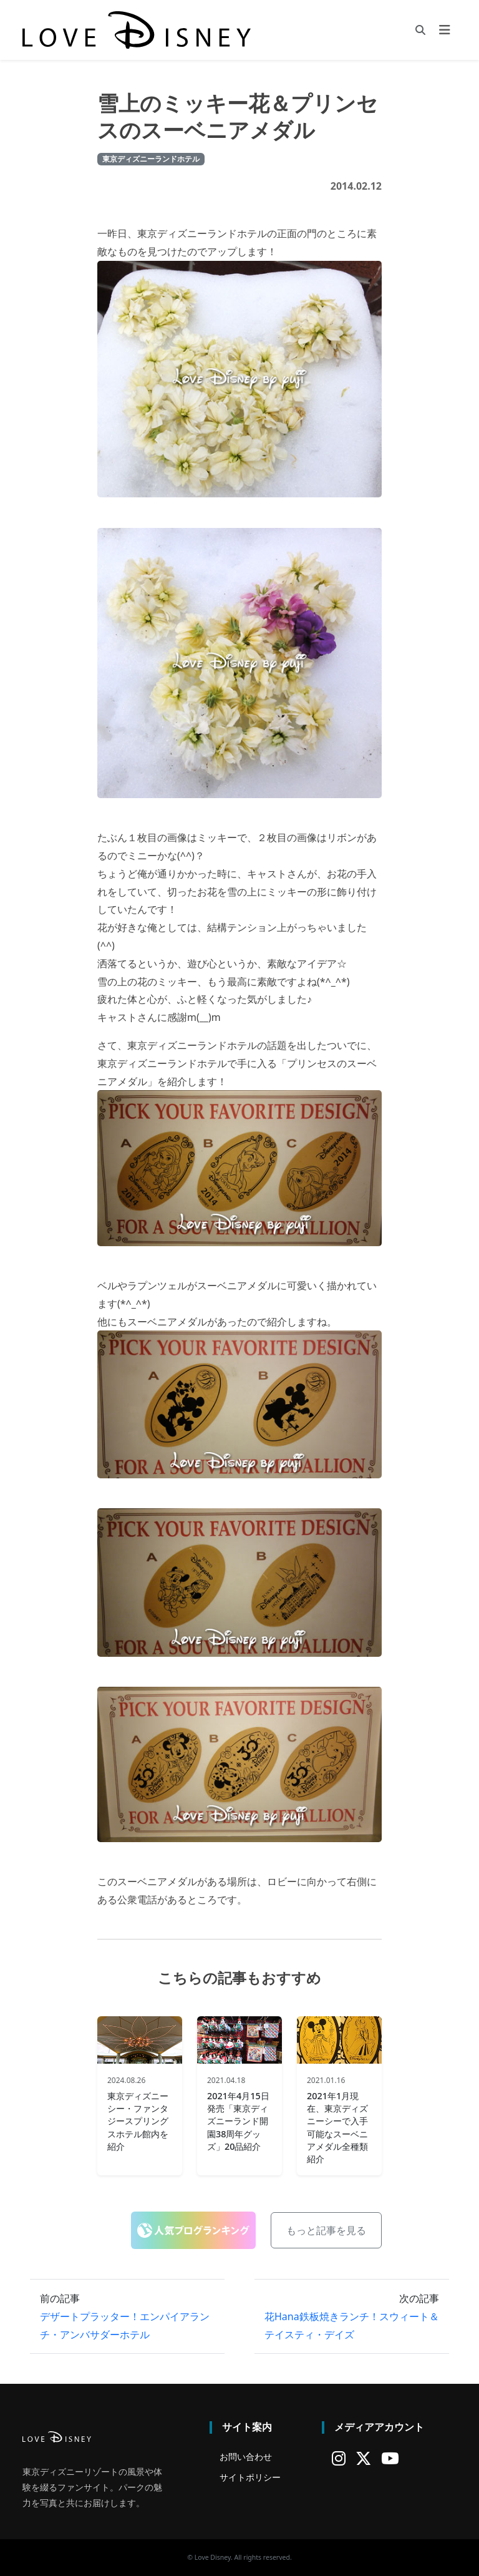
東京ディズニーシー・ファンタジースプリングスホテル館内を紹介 (137, 2121)
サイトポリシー (250, 2477)
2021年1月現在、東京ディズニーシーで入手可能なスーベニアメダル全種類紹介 (337, 2127)
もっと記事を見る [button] (326, 2230)
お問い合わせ (246, 2456)
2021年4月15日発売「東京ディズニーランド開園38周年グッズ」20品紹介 (238, 2121)
